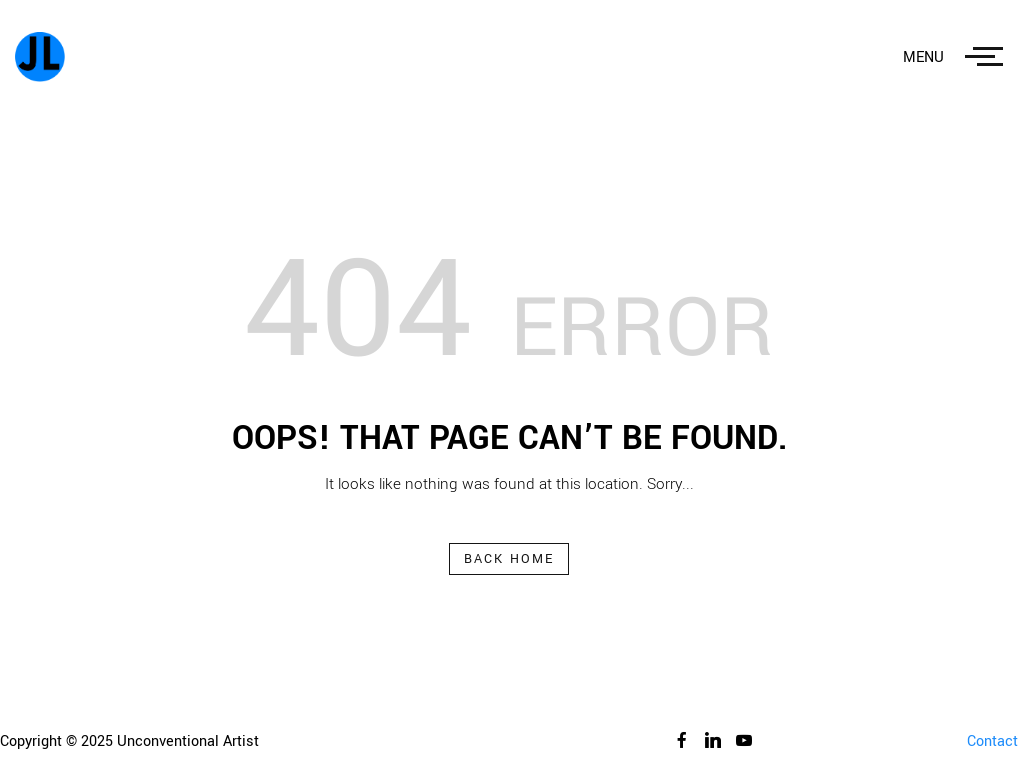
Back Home (509, 559)
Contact (992, 741)
